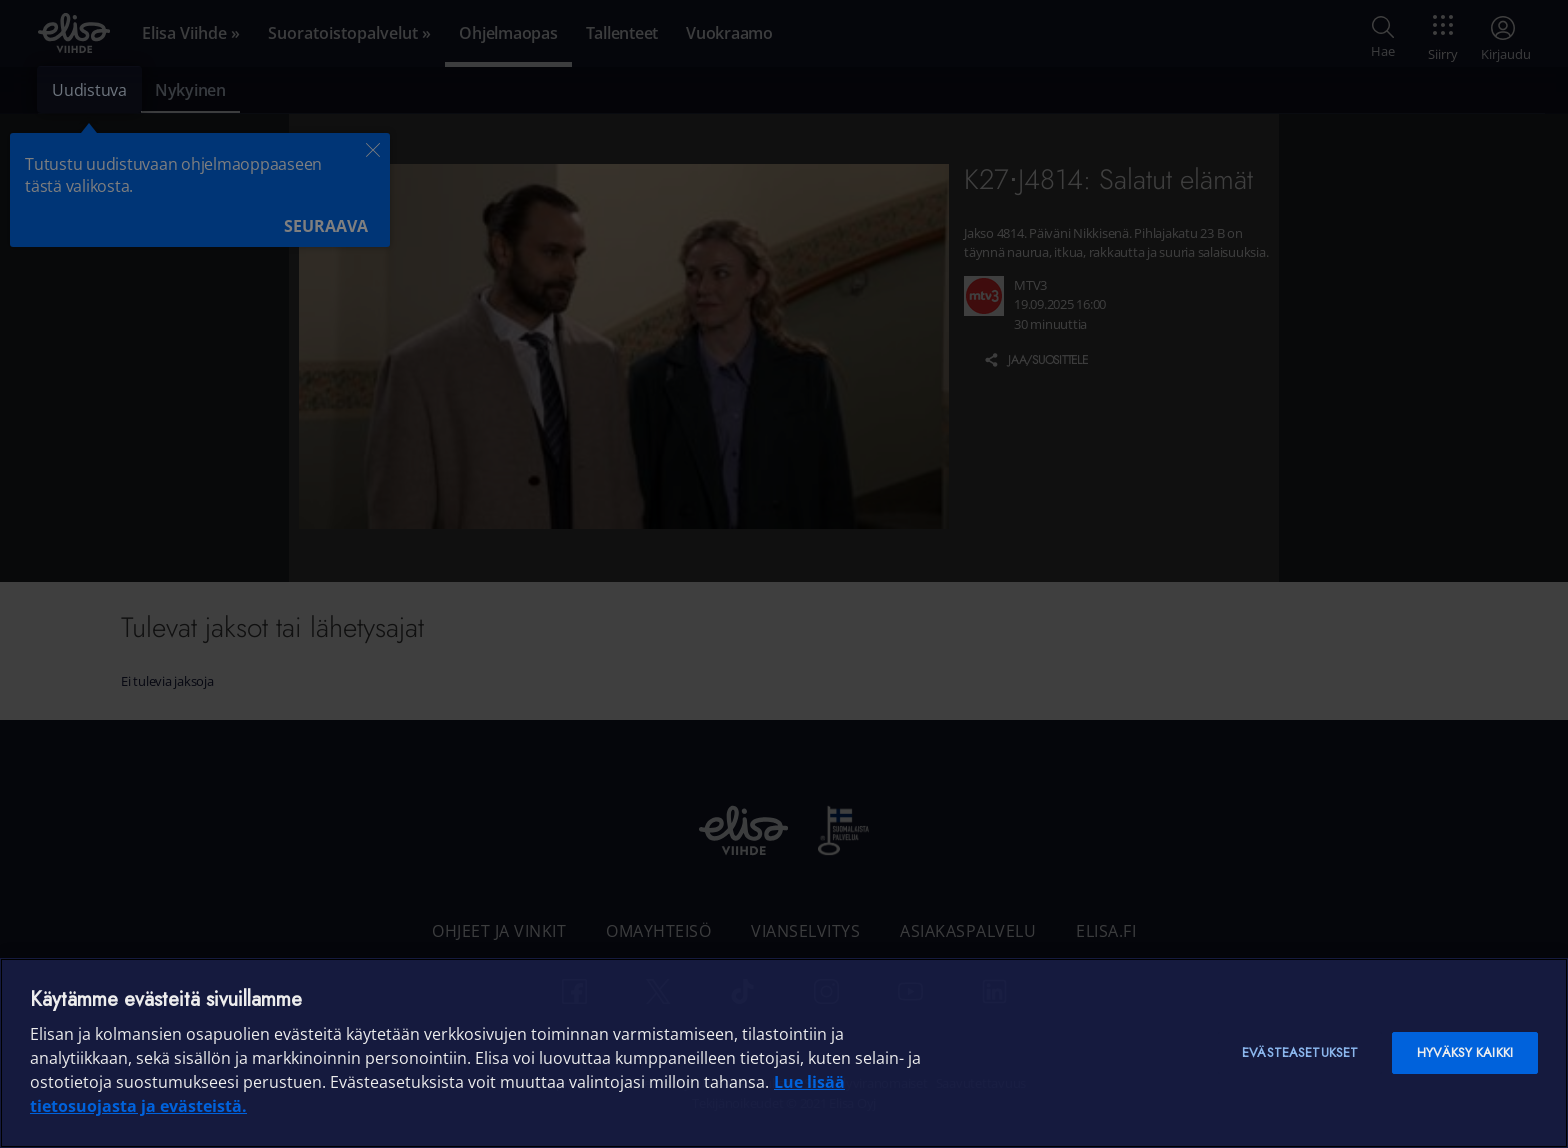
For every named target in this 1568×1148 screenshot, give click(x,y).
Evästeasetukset (1300, 1052)
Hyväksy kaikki (1465, 1052)
